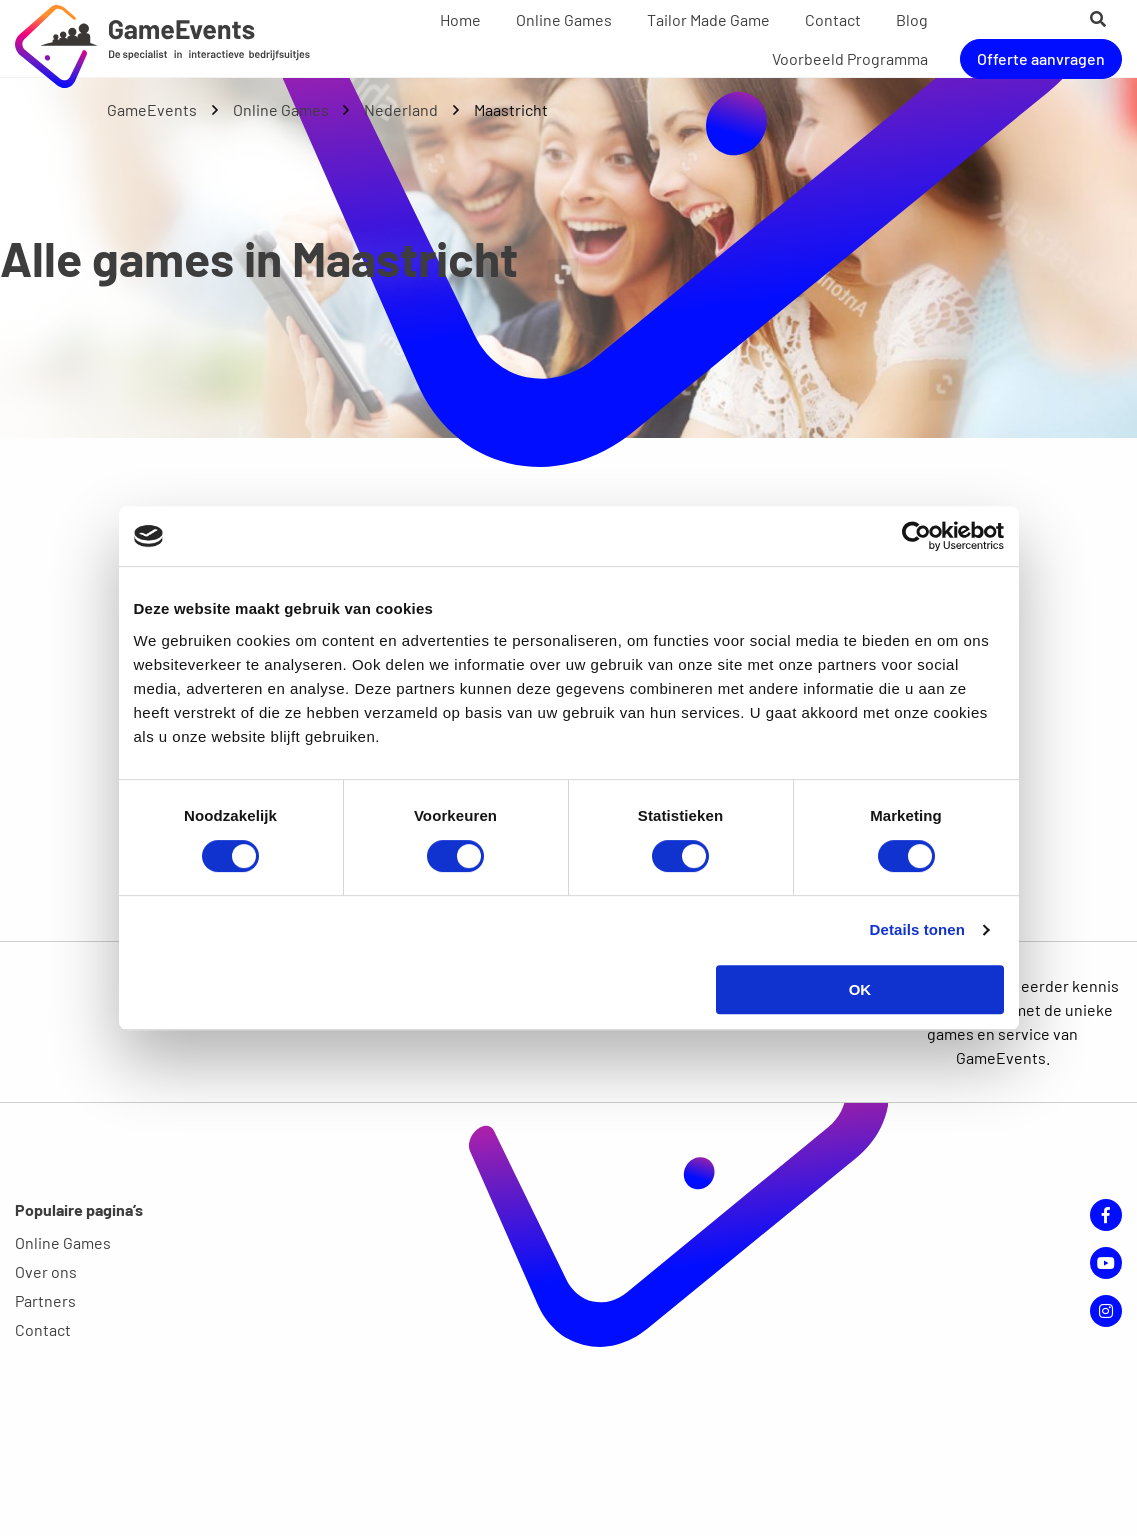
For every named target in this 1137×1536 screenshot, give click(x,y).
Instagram (1106, 1311)
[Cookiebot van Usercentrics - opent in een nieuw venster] (916, 536)
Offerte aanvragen (1041, 57)
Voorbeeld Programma (850, 57)
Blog (912, 19)
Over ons (46, 1271)
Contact (833, 19)
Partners (45, 1300)
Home (460, 19)
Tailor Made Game (708, 19)
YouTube (1106, 1263)
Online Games (564, 19)
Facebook (1106, 1215)
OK (860, 989)
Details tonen (917, 929)
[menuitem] (460, 20)
